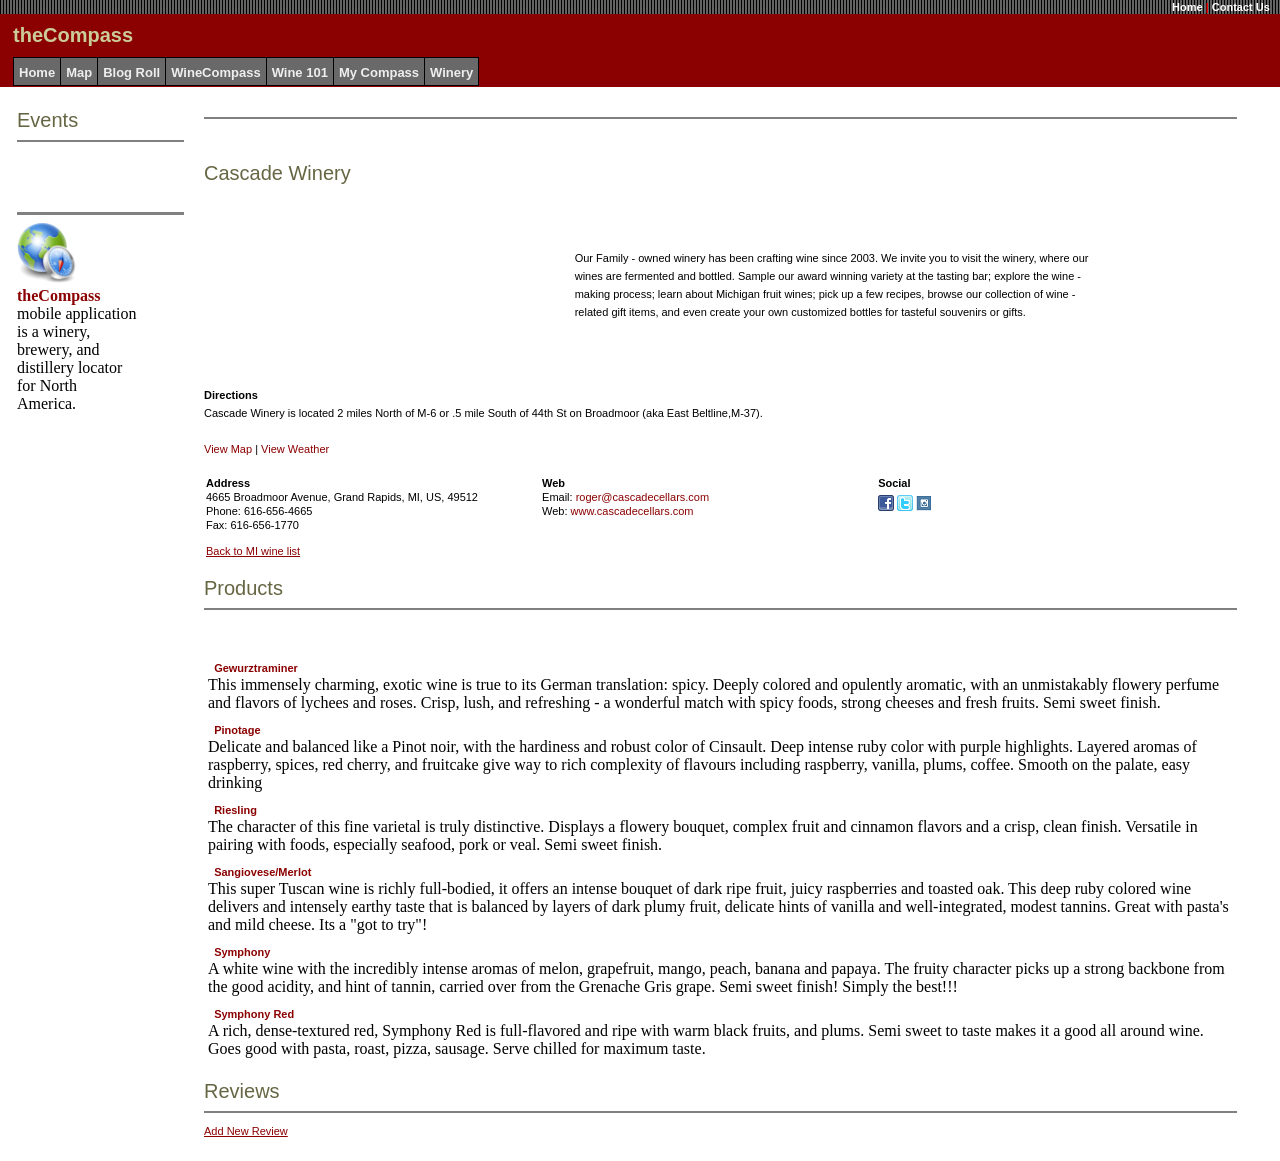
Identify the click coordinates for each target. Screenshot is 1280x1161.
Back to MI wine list (253, 551)
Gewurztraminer (256, 668)
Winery (451, 72)
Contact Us (1241, 7)
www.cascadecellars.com (632, 511)
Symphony (242, 952)
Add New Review (246, 1131)
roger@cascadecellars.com (642, 497)
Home (1187, 7)
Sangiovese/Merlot (262, 872)
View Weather (295, 449)
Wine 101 (300, 72)
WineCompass (215, 72)
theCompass (59, 295)
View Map (228, 449)
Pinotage (237, 730)
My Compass (379, 72)
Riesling (235, 810)
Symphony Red (254, 1014)
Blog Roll (131, 72)
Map (79, 72)
